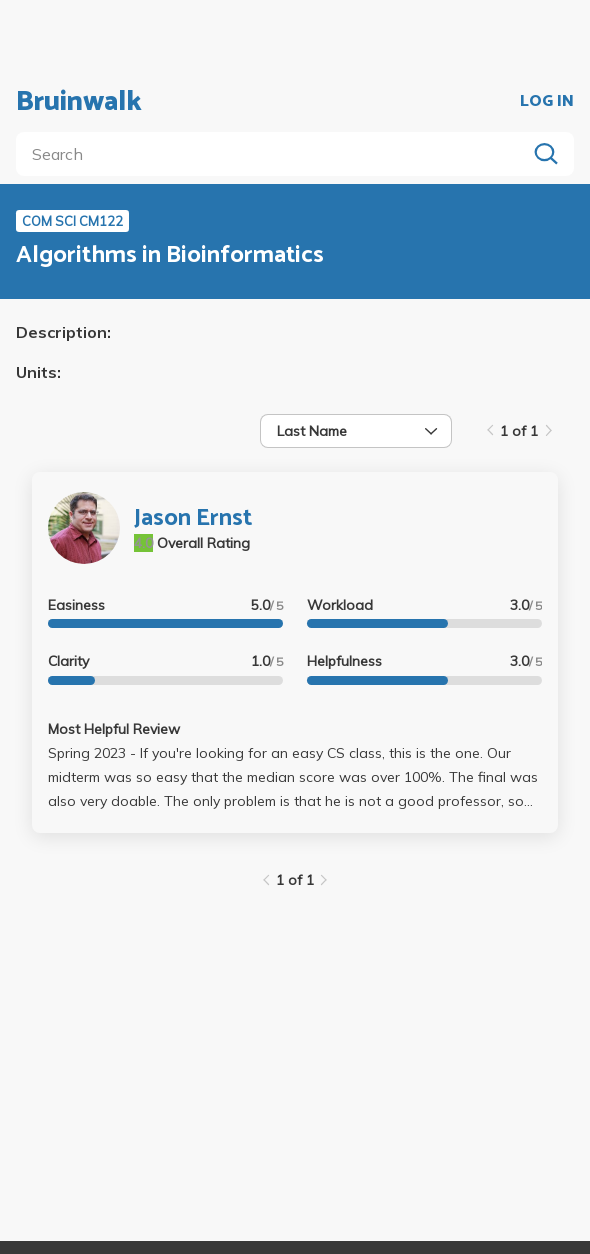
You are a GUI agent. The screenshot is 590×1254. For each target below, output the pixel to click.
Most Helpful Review (114, 729)
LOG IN (547, 102)
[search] (275, 154)
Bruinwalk (79, 102)
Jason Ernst (193, 518)
